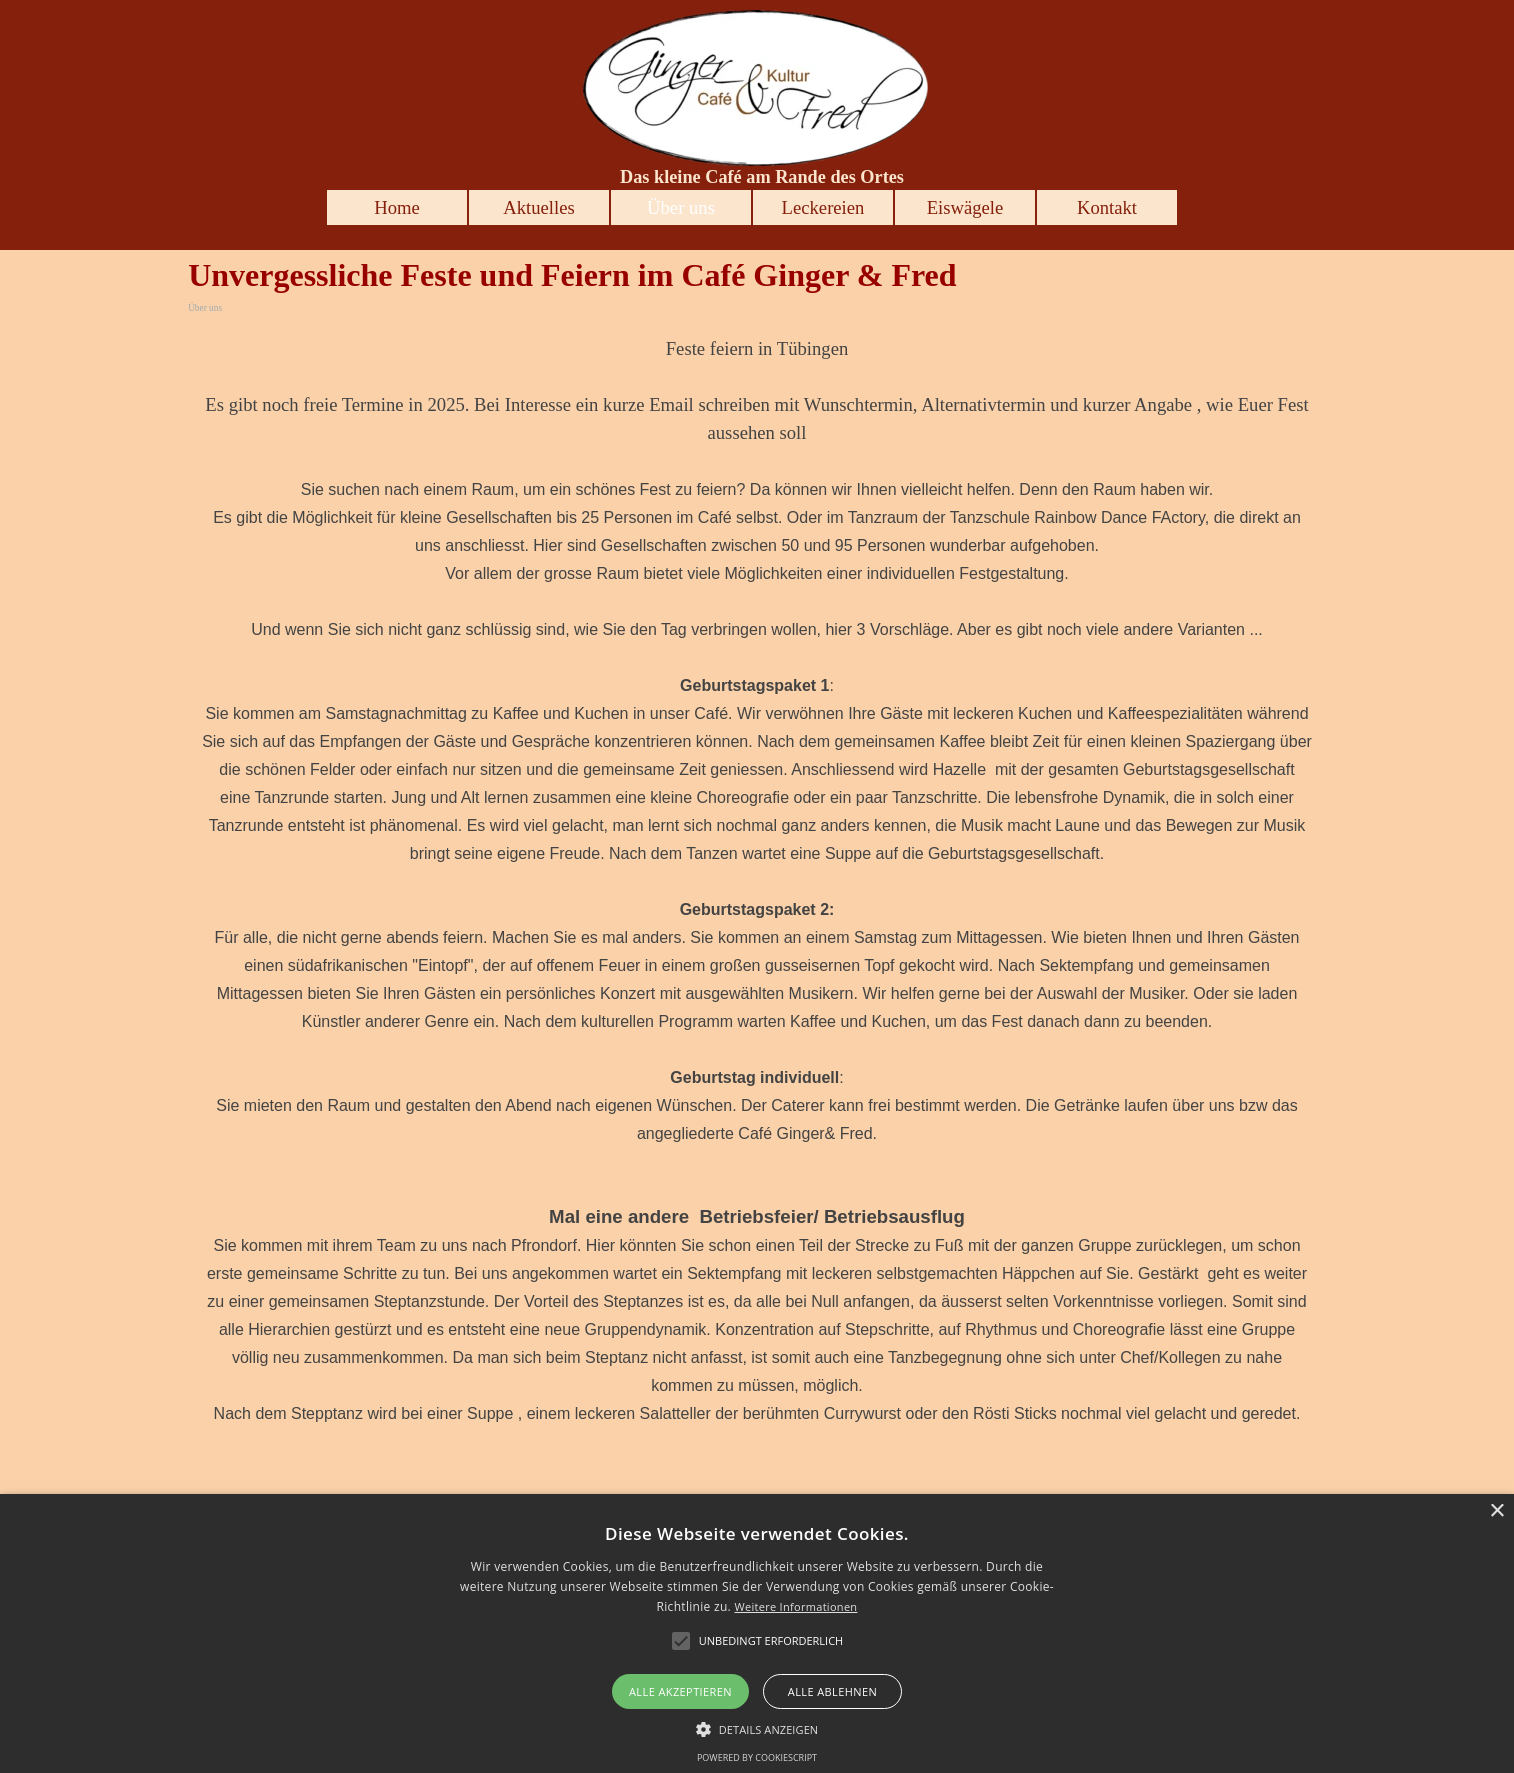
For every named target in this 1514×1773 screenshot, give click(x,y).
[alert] (757, 1633)
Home (397, 207)
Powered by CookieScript (757, 1757)
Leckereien (823, 207)
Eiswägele (965, 207)
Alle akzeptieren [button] (680, 1691)
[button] (757, 1727)
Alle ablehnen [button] (832, 1691)
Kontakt (1107, 207)
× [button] (1496, 1511)
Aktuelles (539, 207)
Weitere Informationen (795, 1606)
